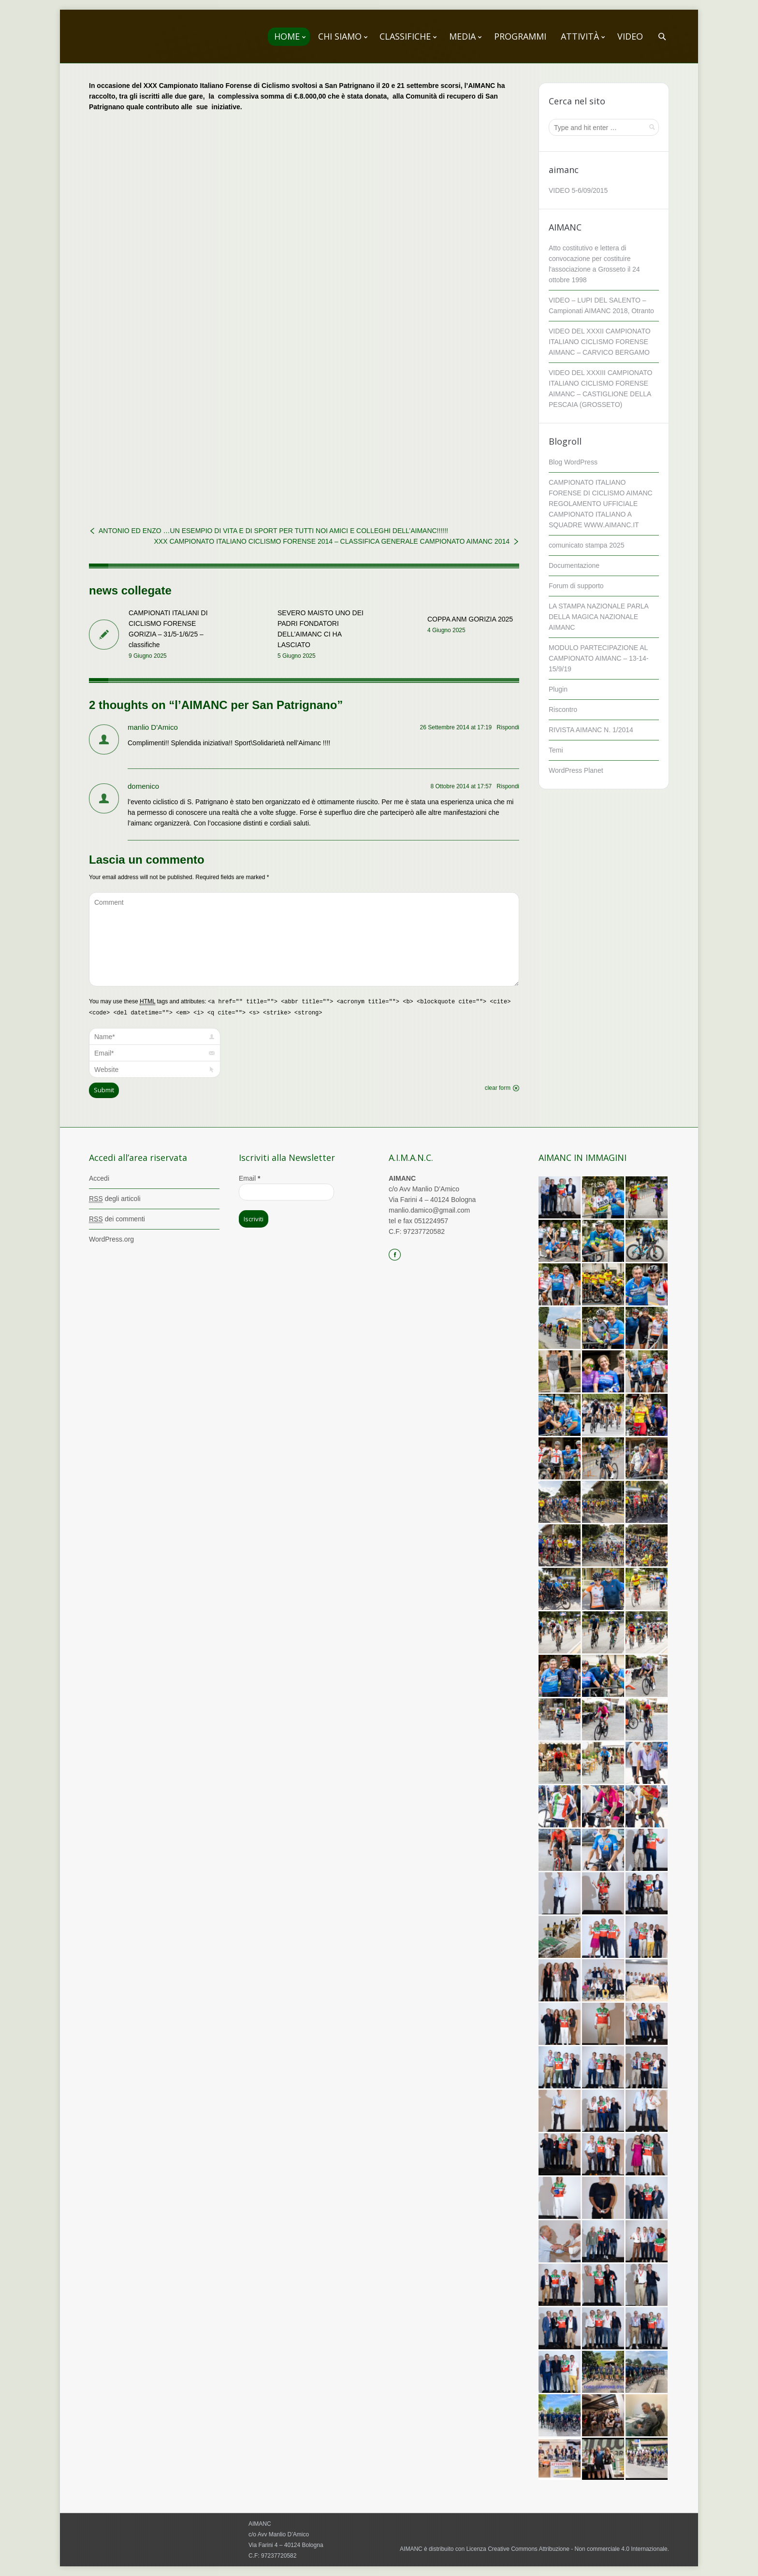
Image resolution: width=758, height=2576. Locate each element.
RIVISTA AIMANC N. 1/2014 (591, 730)
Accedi (99, 1178)
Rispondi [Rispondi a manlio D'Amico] (507, 727)
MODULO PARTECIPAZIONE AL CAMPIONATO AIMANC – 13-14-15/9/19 (598, 658)
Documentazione (574, 565)
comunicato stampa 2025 (586, 545)
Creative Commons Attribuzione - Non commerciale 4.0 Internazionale (578, 2549)
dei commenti (117, 1219)
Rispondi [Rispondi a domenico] (507, 786)
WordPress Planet (576, 770)
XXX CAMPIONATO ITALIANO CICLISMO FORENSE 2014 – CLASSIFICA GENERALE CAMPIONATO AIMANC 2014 (332, 541)
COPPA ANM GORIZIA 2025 (470, 619)
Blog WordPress (573, 462)
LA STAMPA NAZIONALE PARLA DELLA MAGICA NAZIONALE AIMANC (598, 616)
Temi (556, 750)
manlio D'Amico (153, 727)
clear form (497, 1088)
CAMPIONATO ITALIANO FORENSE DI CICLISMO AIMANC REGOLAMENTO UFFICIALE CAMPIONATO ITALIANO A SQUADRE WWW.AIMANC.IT (601, 503)
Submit (104, 1089)
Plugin (558, 689)
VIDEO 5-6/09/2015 (578, 190)
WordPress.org (111, 1239)
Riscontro (563, 709)
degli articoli (115, 1199)
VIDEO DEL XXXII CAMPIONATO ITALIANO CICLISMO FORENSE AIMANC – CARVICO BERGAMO (600, 341)
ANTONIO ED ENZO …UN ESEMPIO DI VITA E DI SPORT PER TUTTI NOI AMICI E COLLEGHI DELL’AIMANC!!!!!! (273, 531)
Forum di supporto (576, 586)
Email (249, 1178)
